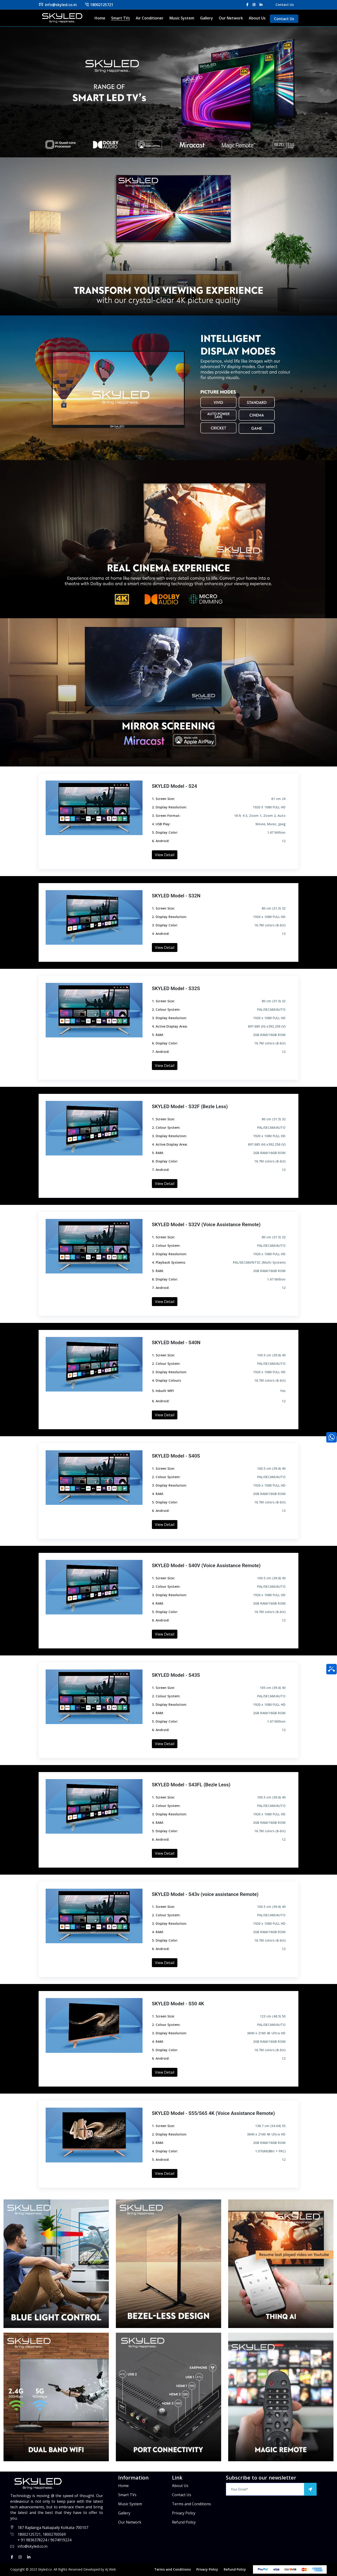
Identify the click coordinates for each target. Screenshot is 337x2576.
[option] (168, 821)
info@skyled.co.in (58, 4)
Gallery (206, 18)
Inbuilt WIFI (165, 1390)
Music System (181, 18)
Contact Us (284, 4)
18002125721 (99, 4)
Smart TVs (120, 18)
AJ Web (110, 2569)
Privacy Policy (183, 2513)
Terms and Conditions (191, 2503)
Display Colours (168, 1380)
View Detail (164, 854)
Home (100, 18)
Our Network (231, 18)
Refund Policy (184, 2522)
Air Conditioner (150, 18)
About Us (257, 18)
